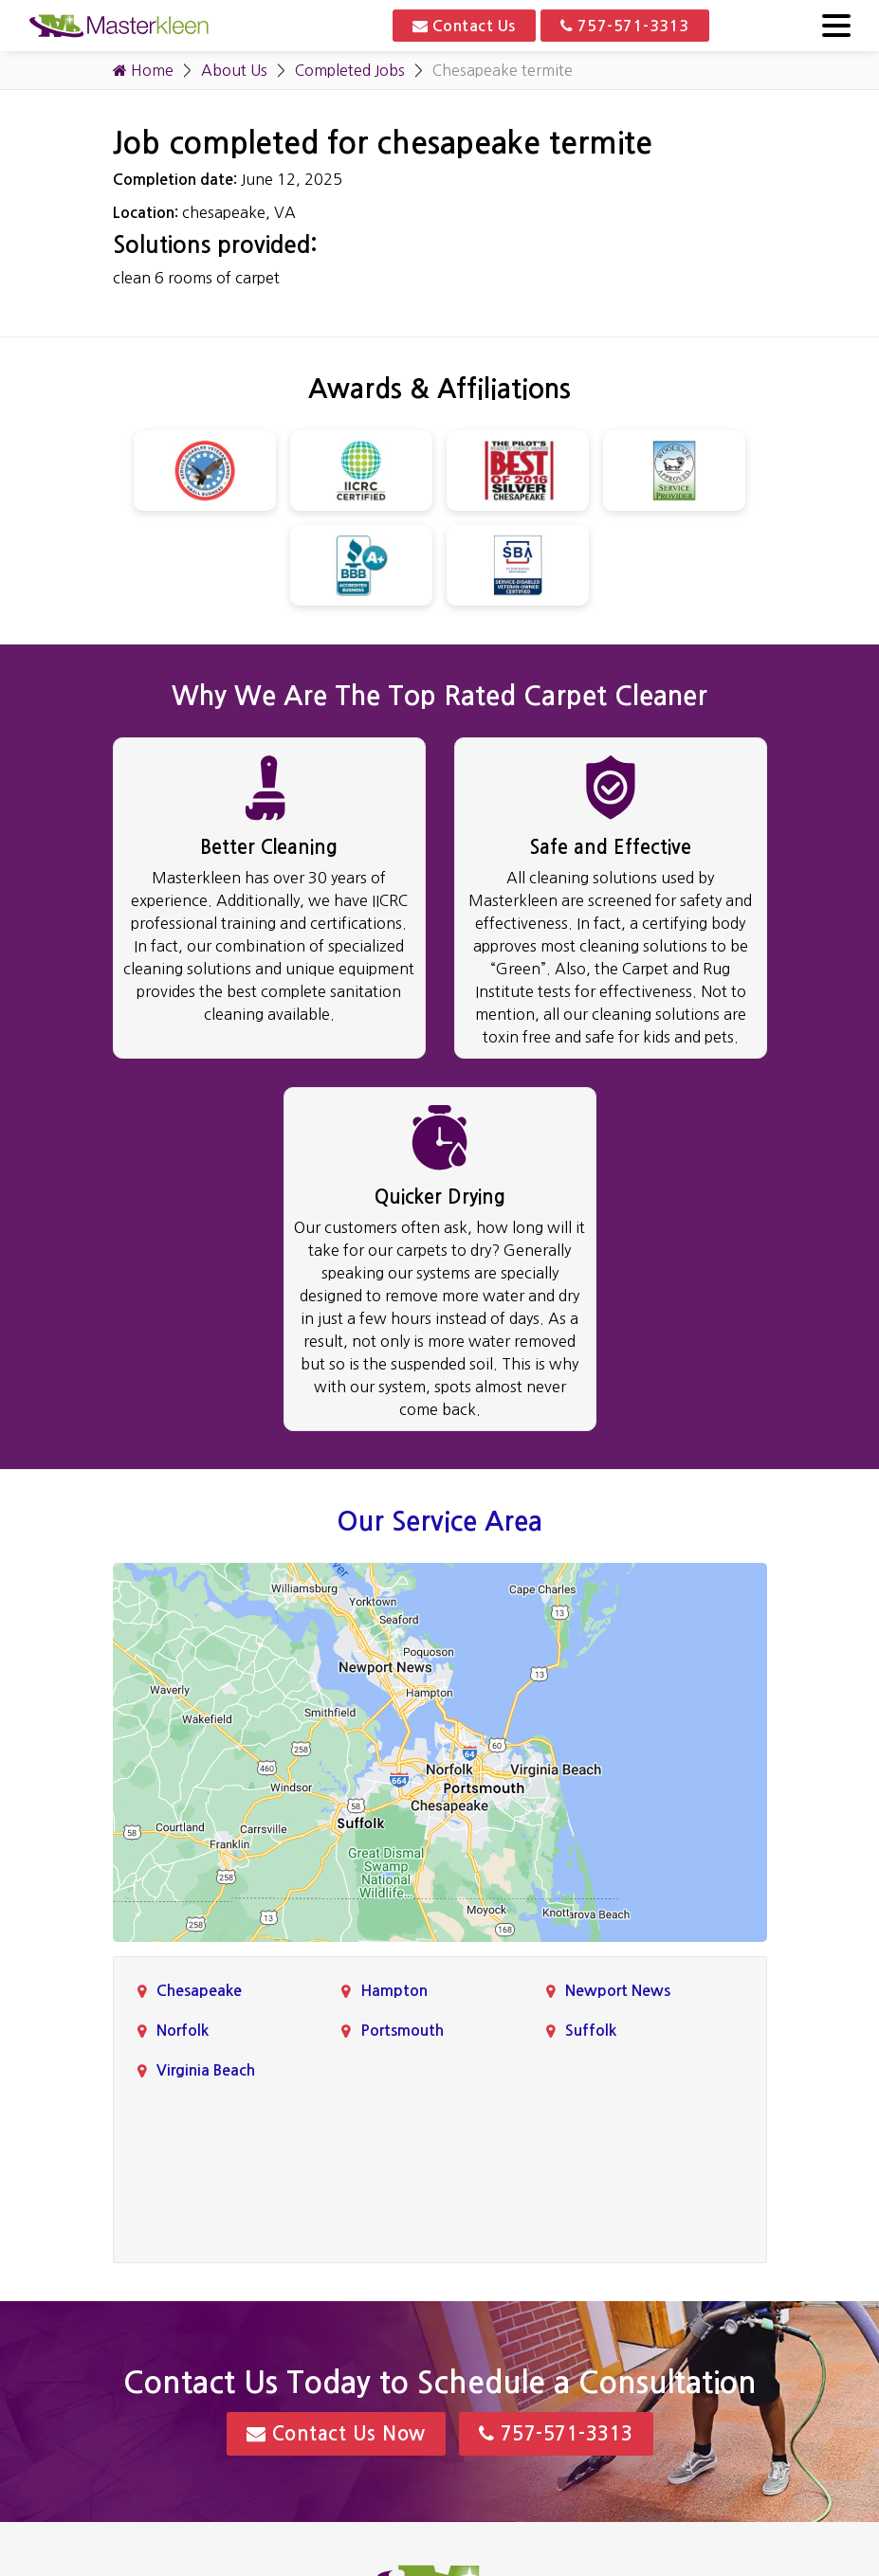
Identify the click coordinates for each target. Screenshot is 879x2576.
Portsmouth (402, 2030)
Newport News (617, 1991)
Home (143, 70)
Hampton (394, 1991)
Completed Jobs (350, 70)
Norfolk (182, 2030)
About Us (234, 70)
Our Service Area (439, 1521)
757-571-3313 (624, 25)
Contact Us (464, 25)
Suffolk (590, 2030)
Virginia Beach (205, 2070)
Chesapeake (199, 1991)
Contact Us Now (336, 2433)
